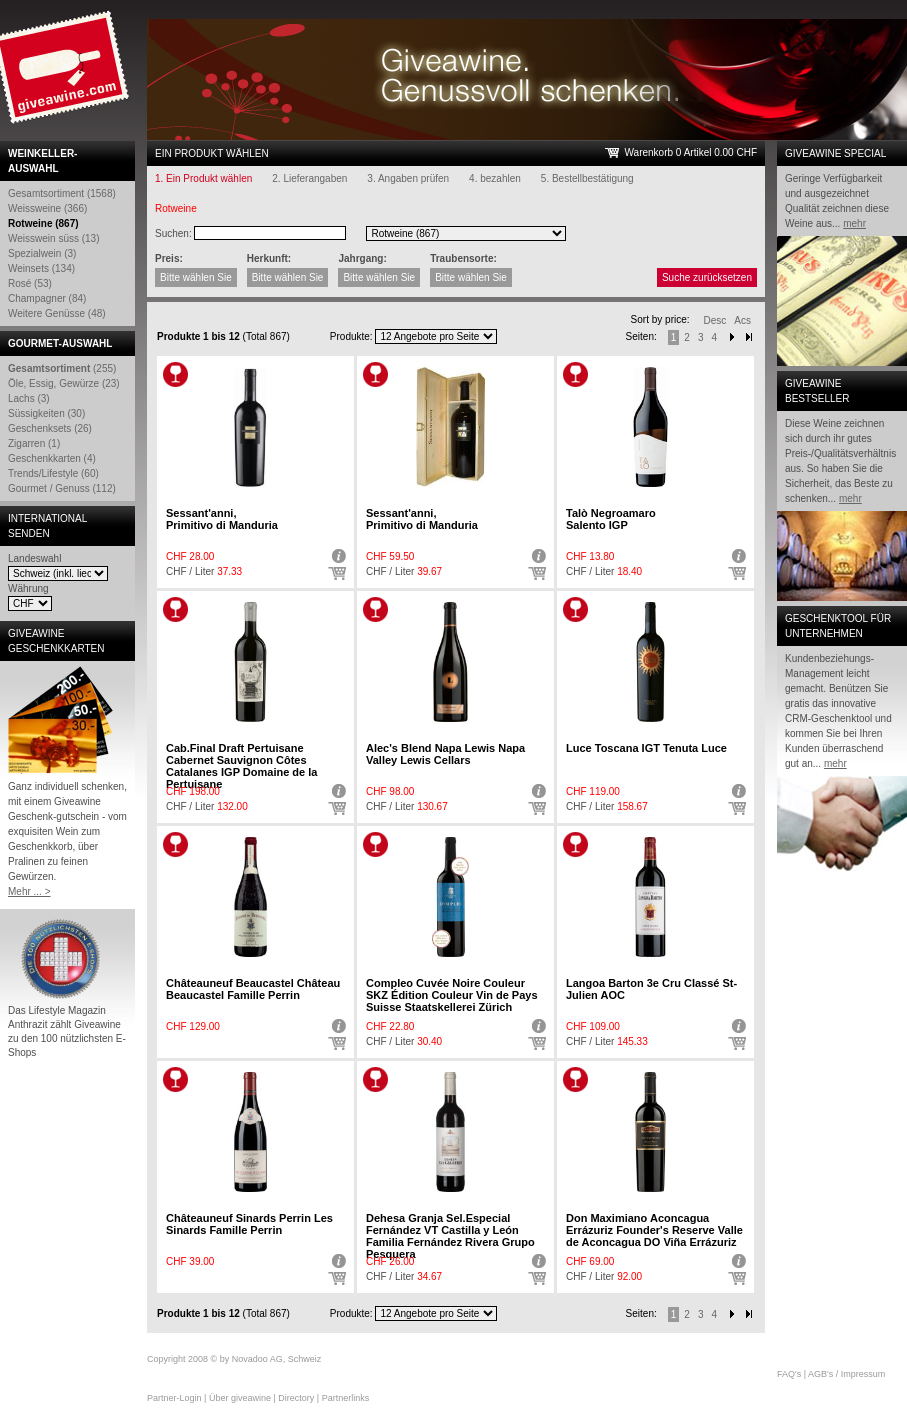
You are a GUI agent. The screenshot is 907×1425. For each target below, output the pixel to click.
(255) (62, 368)
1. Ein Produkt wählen (203, 178)
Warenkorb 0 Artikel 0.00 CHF (691, 152)
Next (732, 337)
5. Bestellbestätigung (587, 178)
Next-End (749, 337)
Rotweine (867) (43, 223)
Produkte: (351, 336)
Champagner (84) (47, 298)
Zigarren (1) (34, 443)
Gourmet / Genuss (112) (62, 488)
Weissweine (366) (47, 208)
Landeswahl (34, 558)
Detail (337, 556)
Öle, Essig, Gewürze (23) (64, 383)
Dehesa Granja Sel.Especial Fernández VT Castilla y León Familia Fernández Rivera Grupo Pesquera (450, 1236)
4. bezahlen (495, 178)
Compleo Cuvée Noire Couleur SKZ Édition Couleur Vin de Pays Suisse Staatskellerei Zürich (452, 995)
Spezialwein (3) (42, 253)
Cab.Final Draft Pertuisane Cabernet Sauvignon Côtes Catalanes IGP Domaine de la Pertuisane (241, 766)
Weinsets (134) (41, 268)
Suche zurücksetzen (707, 277)
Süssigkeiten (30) (46, 413)
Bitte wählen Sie (196, 277)
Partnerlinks (346, 1398)
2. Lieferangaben (309, 178)
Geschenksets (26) (50, 428)
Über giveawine (240, 1398)
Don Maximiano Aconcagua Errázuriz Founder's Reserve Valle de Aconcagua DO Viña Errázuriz (654, 1230)
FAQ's (789, 1374)
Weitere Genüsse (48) (57, 313)
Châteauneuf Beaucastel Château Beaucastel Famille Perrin (253, 989)
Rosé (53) (30, 283)
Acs (742, 320)
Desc (715, 320)
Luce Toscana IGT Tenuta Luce (646, 748)
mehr (854, 223)
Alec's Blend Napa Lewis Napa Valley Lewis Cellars (445, 754)
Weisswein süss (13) (54, 238)
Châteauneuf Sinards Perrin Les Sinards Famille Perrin (249, 1224)
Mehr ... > (29, 891)
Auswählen (337, 574)
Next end (749, 1314)
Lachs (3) (29, 398)
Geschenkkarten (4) (52, 458)
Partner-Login (174, 1398)
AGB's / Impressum (846, 1374)
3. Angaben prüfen (408, 178)
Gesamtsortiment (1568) (62, 193)
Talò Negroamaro (611, 519)
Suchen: (173, 233)
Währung (28, 588)
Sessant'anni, (222, 519)
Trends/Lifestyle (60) (53, 473)
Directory (296, 1398)
